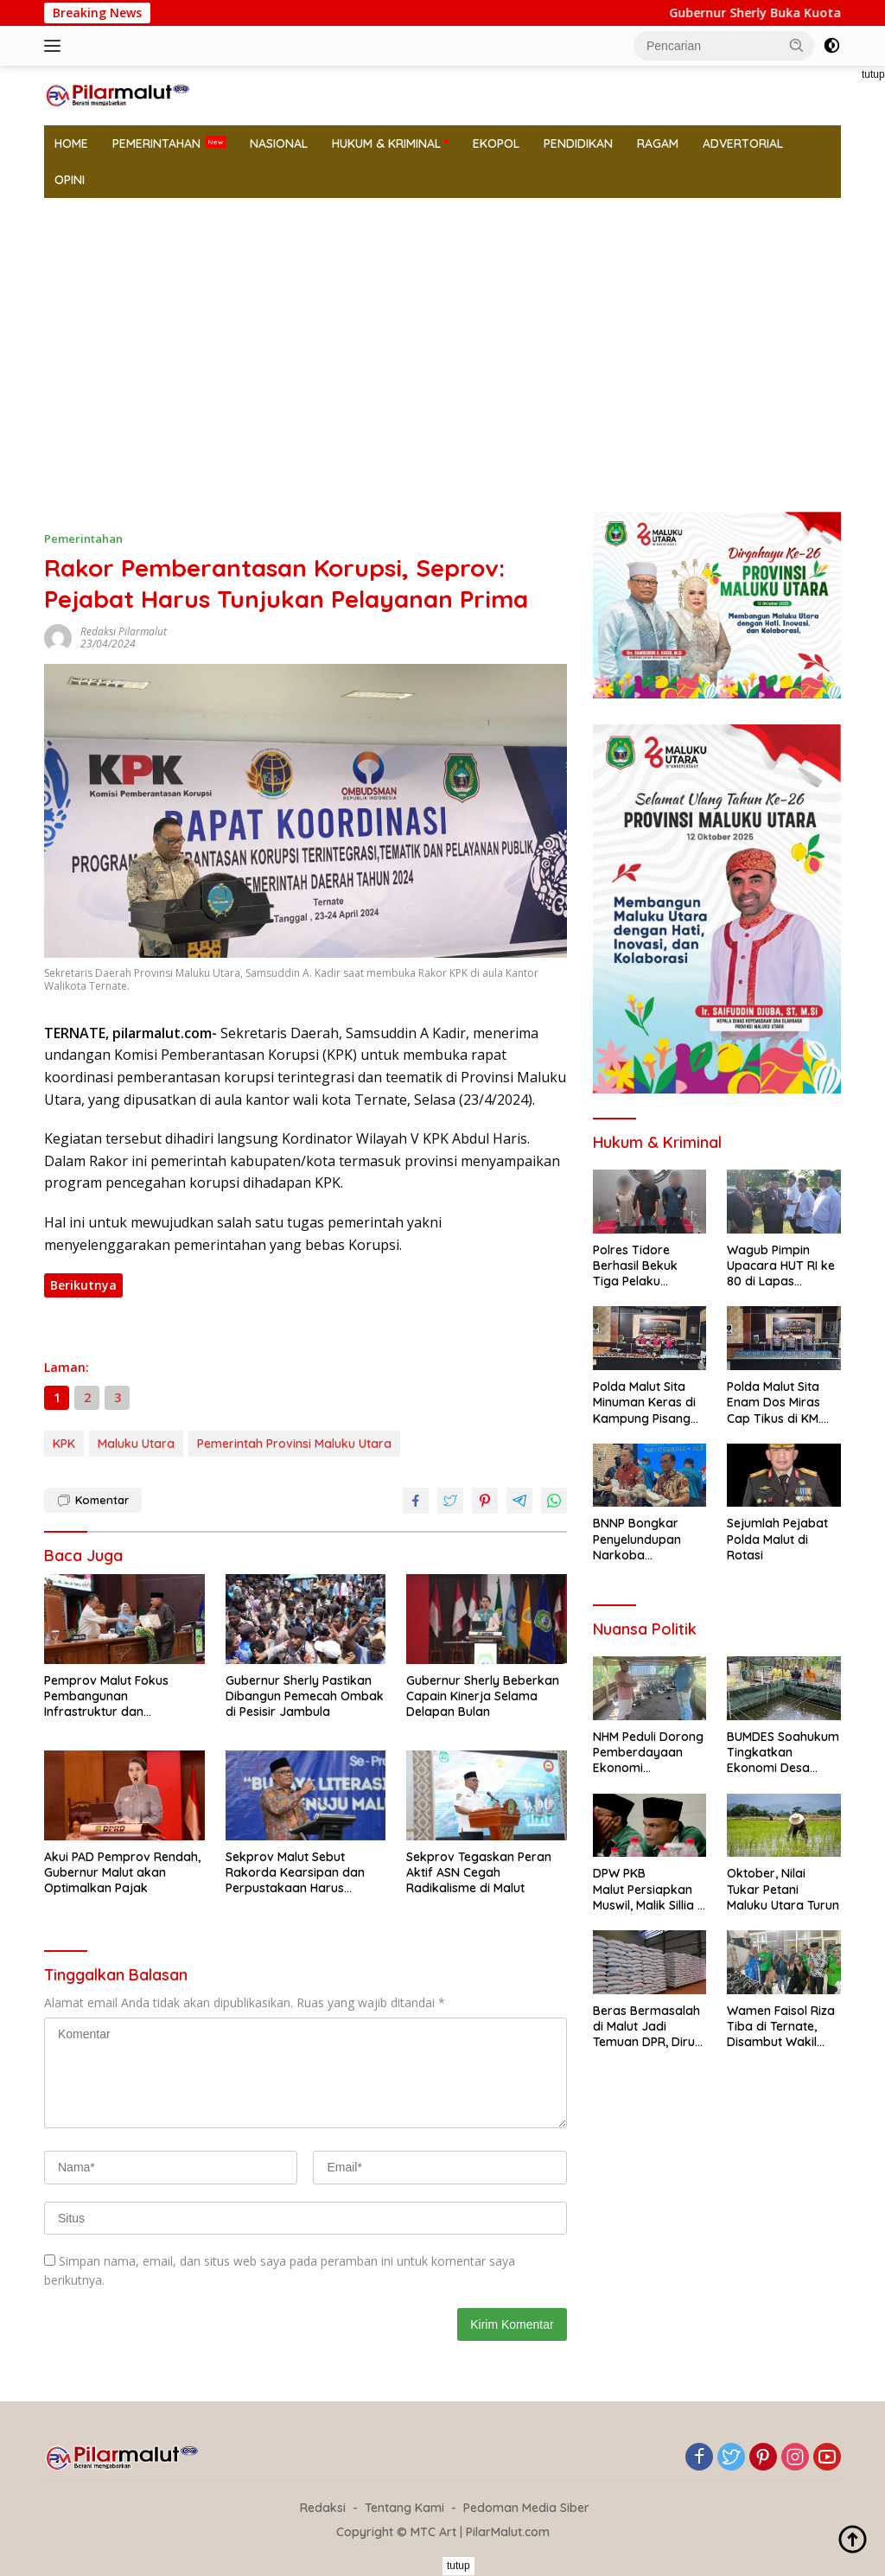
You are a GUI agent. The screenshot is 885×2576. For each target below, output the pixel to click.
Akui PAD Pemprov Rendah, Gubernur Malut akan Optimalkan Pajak (122, 1872)
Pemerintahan (83, 538)
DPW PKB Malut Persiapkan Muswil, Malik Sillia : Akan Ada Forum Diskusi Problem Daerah (646, 1889)
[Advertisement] (442, 328)
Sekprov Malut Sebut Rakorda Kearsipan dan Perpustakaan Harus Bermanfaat (295, 1873)
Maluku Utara (136, 1443)
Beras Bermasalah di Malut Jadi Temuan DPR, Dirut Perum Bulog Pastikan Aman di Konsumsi (646, 2026)
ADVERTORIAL (743, 143)
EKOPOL (496, 143)
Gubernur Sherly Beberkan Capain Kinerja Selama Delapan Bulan (482, 1696)
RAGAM (657, 143)
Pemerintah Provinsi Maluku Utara (294, 1443)
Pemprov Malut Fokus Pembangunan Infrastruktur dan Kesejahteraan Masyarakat (123, 1696)
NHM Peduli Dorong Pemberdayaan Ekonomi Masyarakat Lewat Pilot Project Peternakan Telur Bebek (648, 1752)
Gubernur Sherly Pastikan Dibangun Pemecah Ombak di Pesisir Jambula (305, 1696)
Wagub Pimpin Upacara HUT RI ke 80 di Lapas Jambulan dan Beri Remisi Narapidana (782, 1266)
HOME (71, 143)
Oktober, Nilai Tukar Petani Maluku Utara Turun (783, 1888)
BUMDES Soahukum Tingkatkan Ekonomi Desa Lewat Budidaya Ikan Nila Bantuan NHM (783, 1752)
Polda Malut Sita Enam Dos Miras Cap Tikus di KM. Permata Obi (774, 1402)
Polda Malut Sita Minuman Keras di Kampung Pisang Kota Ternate (644, 1402)
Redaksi (323, 2507)
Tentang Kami (404, 2507)
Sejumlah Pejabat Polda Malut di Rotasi (777, 1538)
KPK (64, 1443)
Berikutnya (83, 1285)
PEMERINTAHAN (156, 143)
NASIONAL (279, 143)
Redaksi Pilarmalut (123, 631)
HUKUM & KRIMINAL (386, 143)
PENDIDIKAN (578, 143)
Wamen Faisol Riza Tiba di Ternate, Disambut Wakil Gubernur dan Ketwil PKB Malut (781, 2026)
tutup (458, 2566)
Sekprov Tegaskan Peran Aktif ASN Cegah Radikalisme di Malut (478, 1872)
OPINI (69, 180)
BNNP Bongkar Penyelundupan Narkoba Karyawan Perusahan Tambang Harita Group (640, 1539)
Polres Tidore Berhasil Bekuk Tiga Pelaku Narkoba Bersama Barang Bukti (647, 1266)
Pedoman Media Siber (526, 2507)
